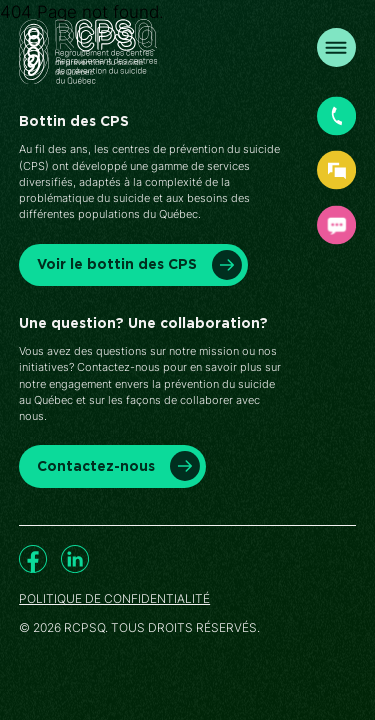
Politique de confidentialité (114, 599)
